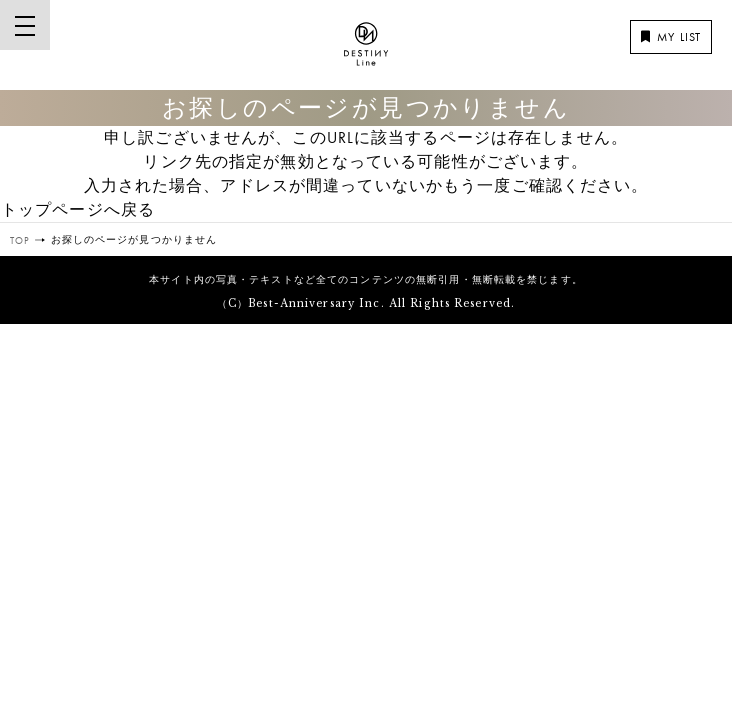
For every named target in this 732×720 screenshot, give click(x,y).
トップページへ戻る (78, 209)
